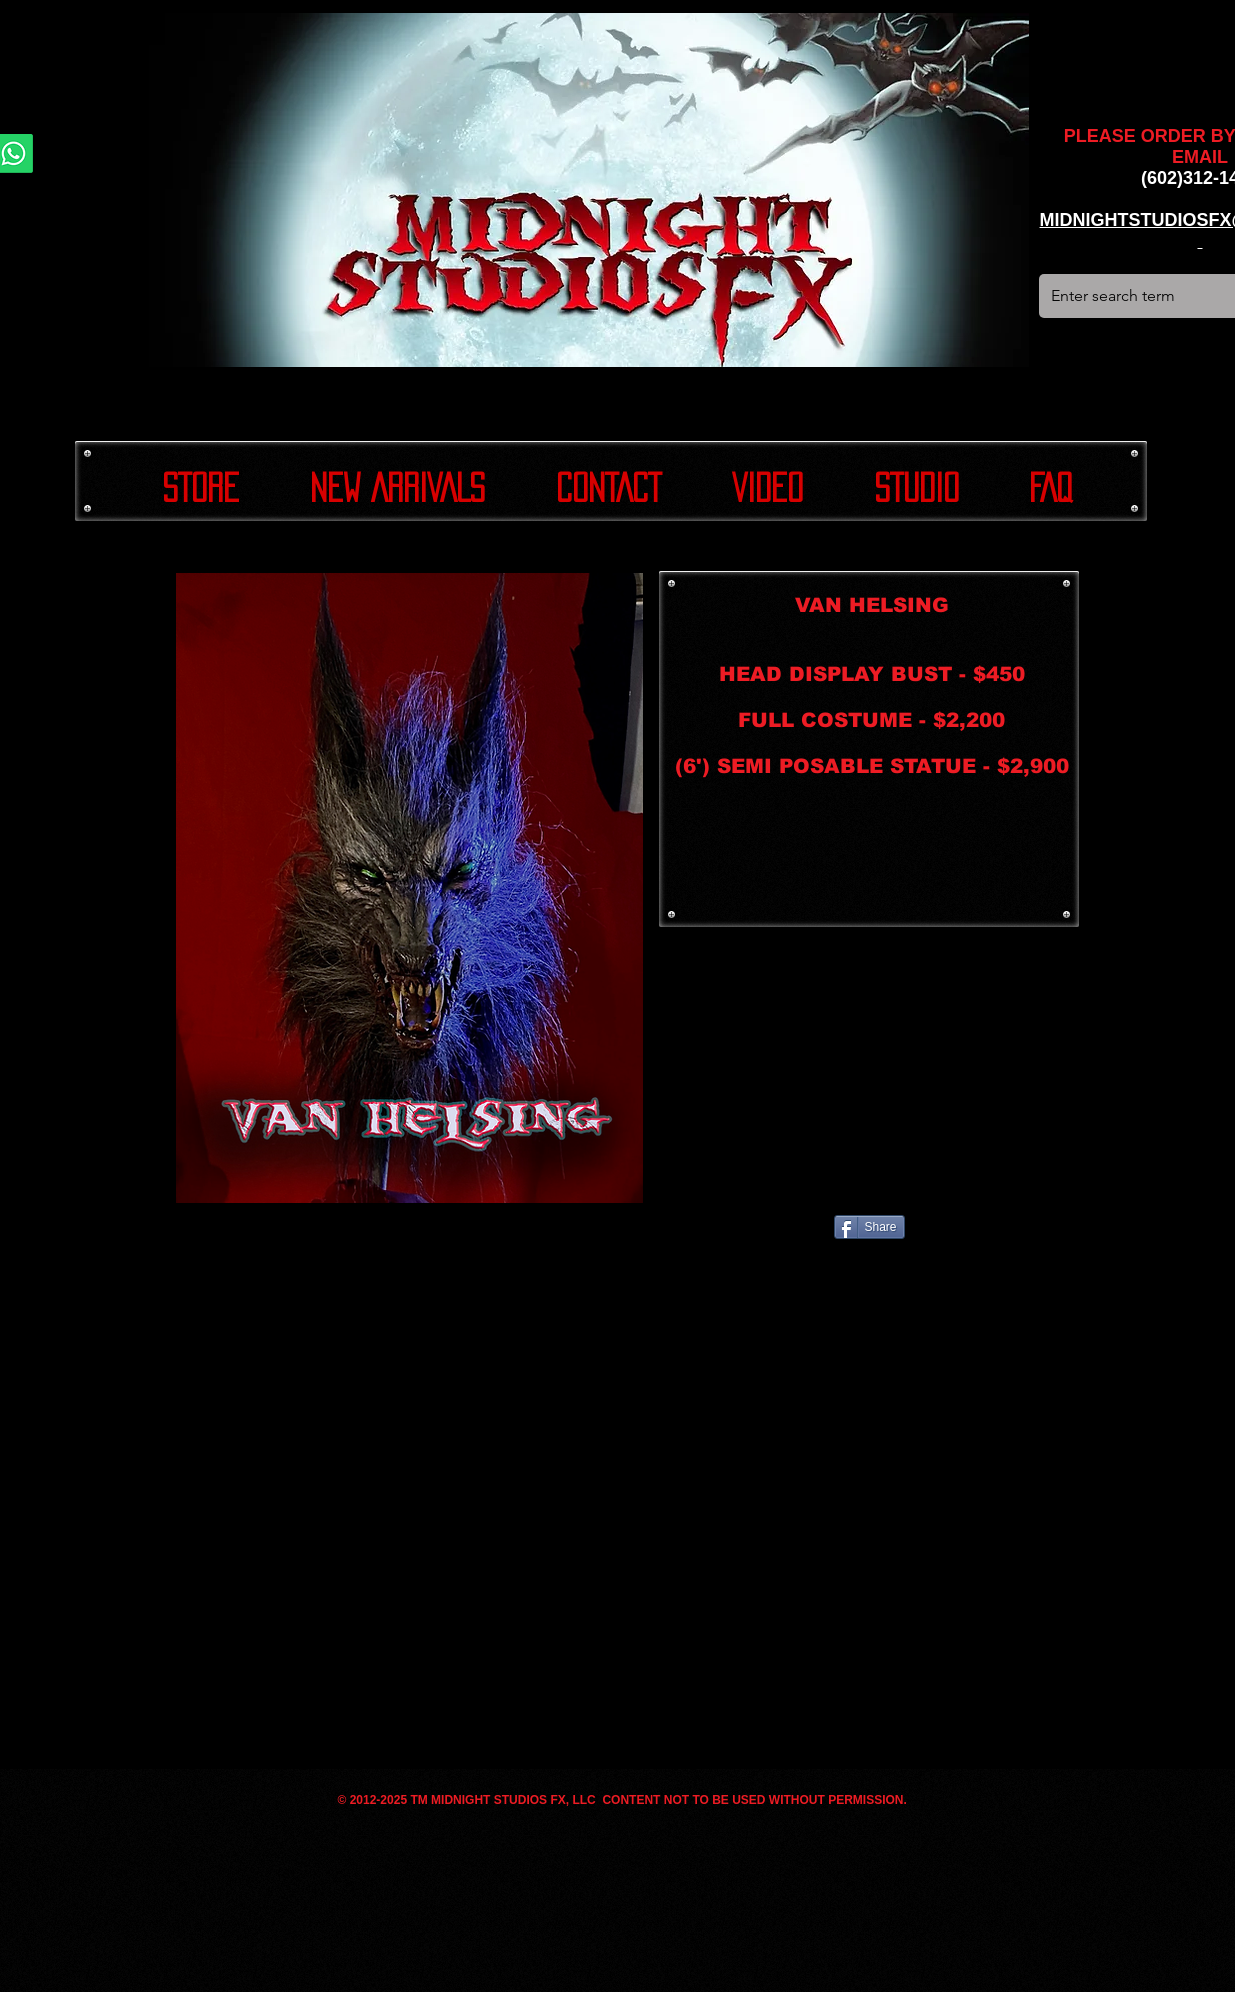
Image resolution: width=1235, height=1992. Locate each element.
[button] (409, 888)
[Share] (869, 1227)
